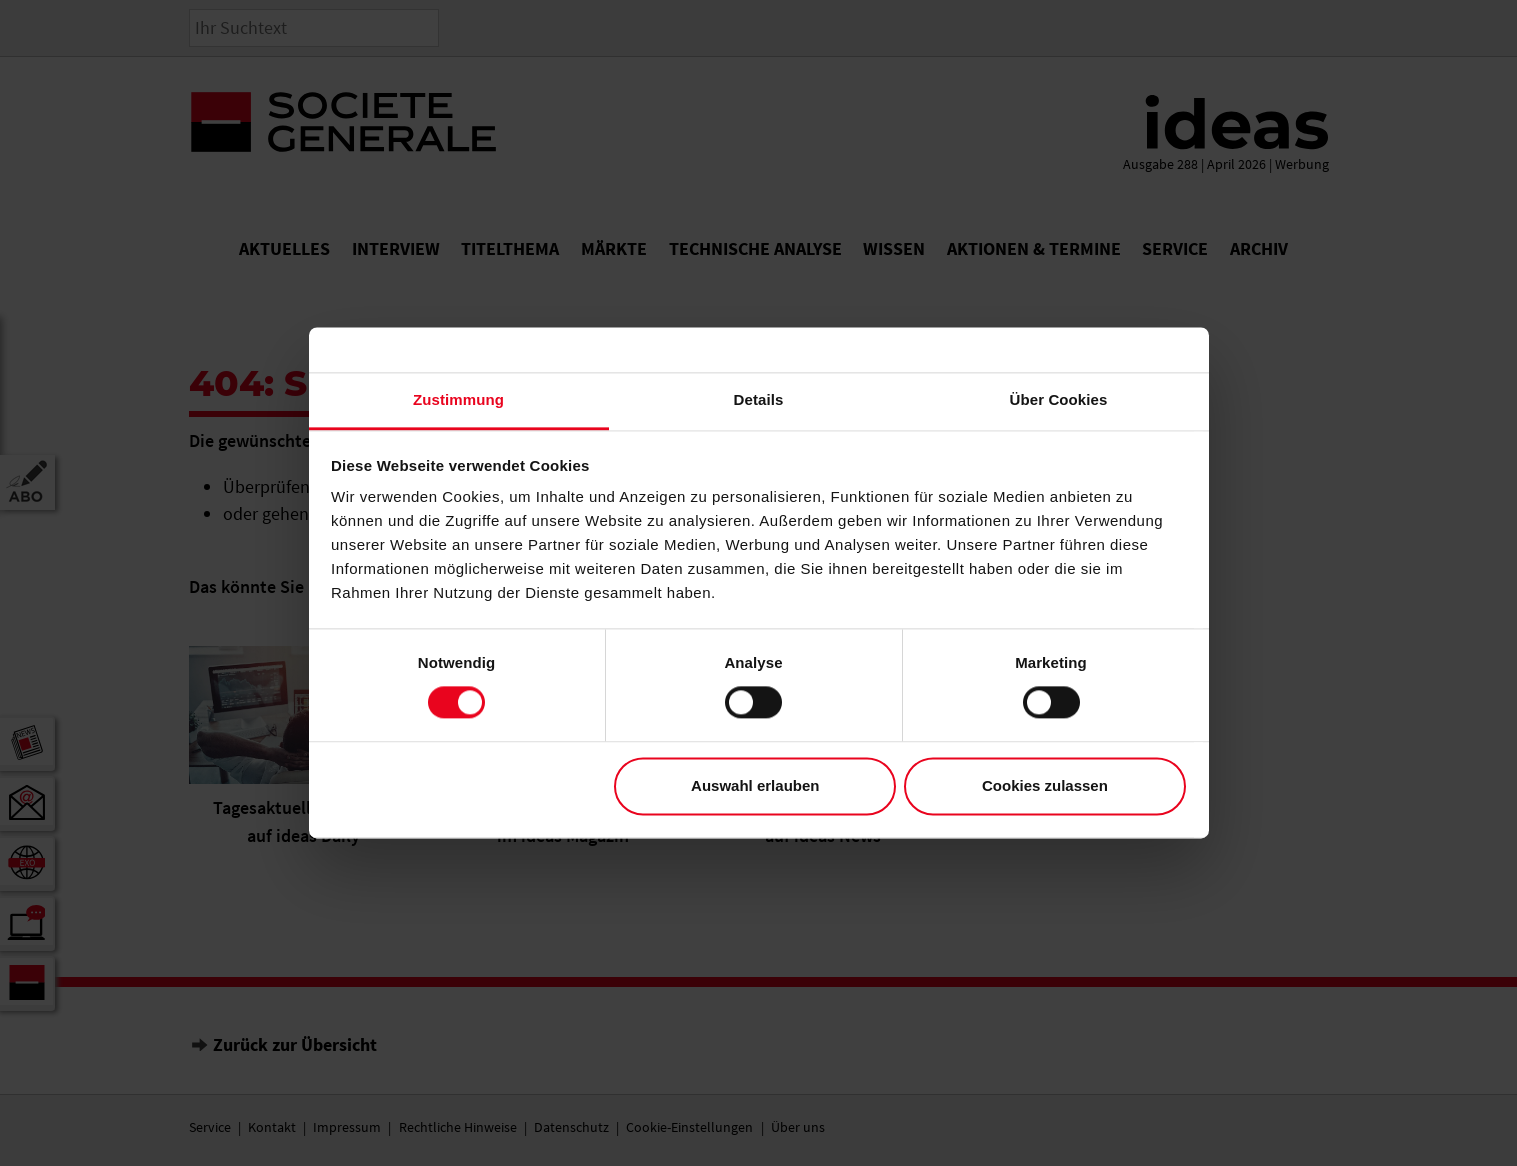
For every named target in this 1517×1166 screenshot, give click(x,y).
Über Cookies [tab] (1059, 399)
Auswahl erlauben (755, 785)
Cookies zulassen (1045, 785)
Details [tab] (759, 399)
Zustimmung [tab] (458, 399)
